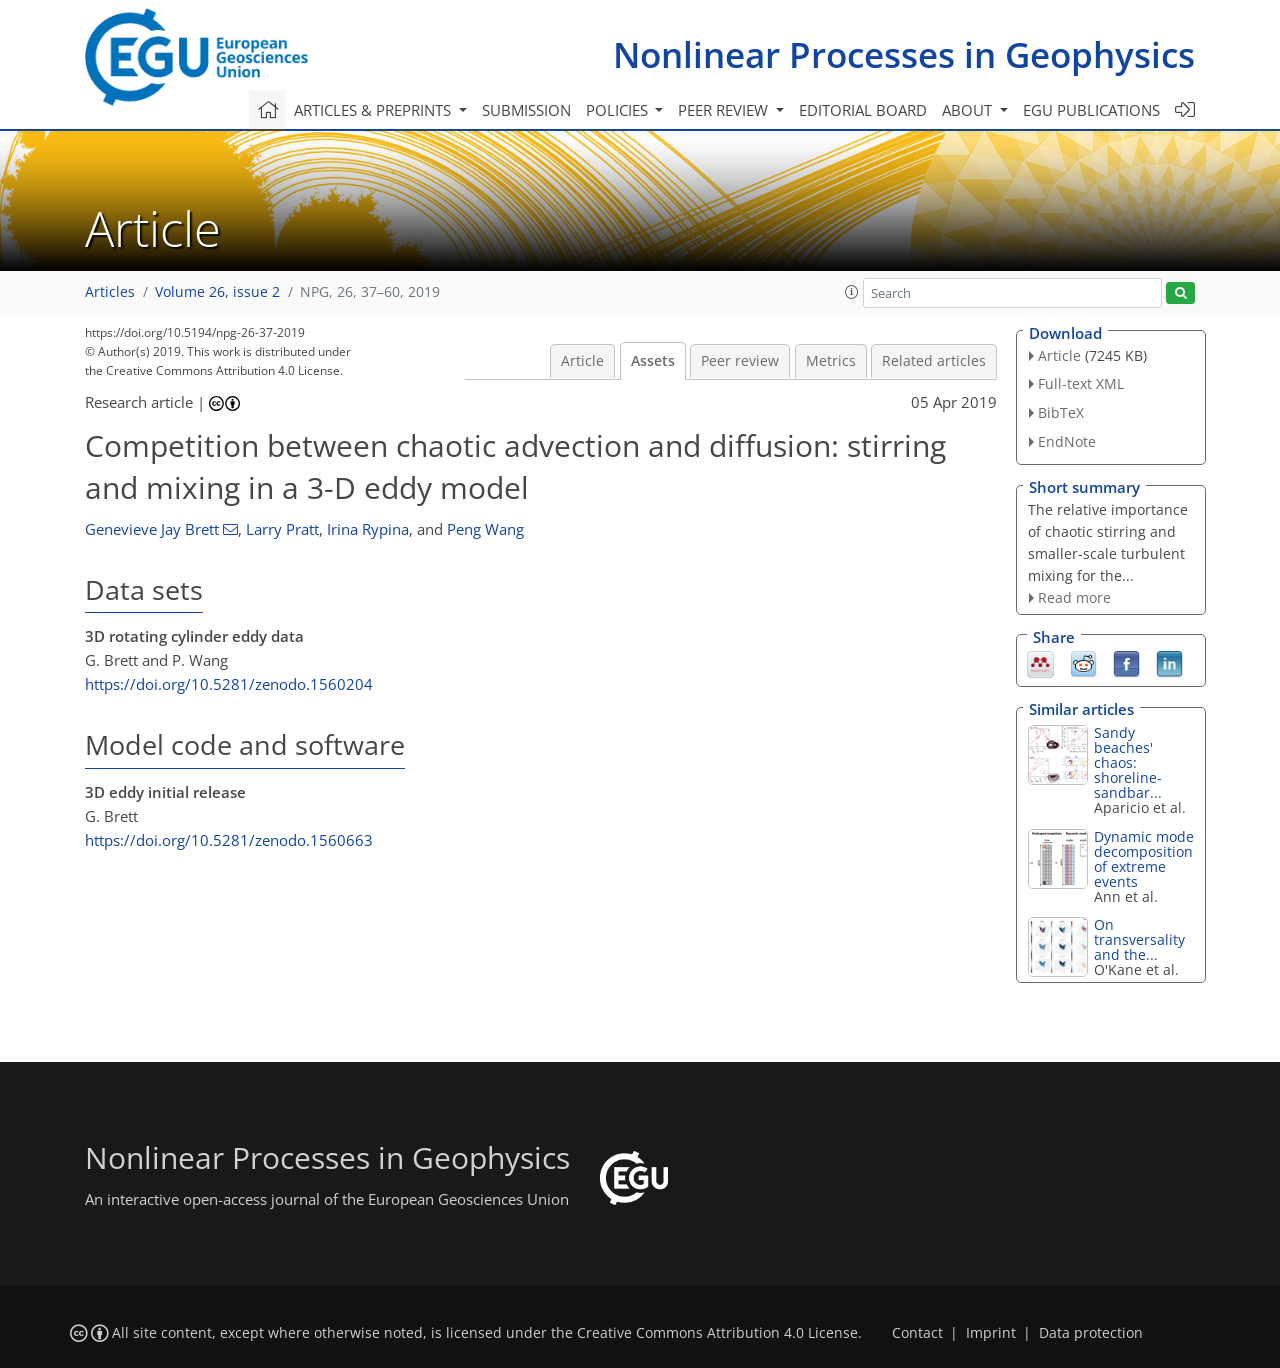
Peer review (740, 361)
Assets (653, 361)
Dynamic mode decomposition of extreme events (1144, 859)
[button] (852, 292)
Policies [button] (619, 110)
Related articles (934, 361)
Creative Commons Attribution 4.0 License (717, 1333)
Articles (110, 292)
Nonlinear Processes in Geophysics (904, 54)
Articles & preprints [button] (374, 110)
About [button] (969, 110)
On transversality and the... (1139, 939)
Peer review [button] (725, 110)
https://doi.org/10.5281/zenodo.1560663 (229, 840)
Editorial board (863, 110)
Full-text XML (1081, 383)
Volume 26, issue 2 (217, 292)
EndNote (1067, 441)
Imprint (991, 1333)
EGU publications (1091, 110)
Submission (526, 110)
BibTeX (1061, 412)
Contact (917, 1333)
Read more (1074, 597)
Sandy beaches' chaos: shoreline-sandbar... (1128, 762)
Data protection (1091, 1333)
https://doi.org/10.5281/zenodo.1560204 (229, 684)
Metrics (831, 361)
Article (582, 361)
